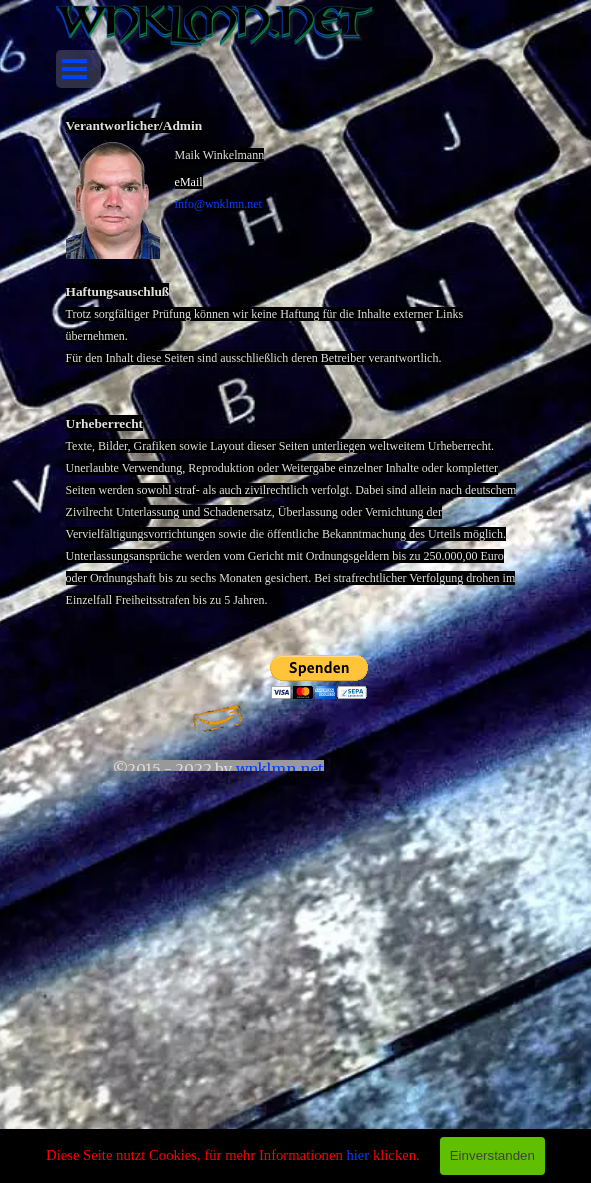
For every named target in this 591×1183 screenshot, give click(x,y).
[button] (120, 199)
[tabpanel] (296, 377)
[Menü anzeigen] (75, 69)
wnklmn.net (280, 769)
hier (357, 1155)
